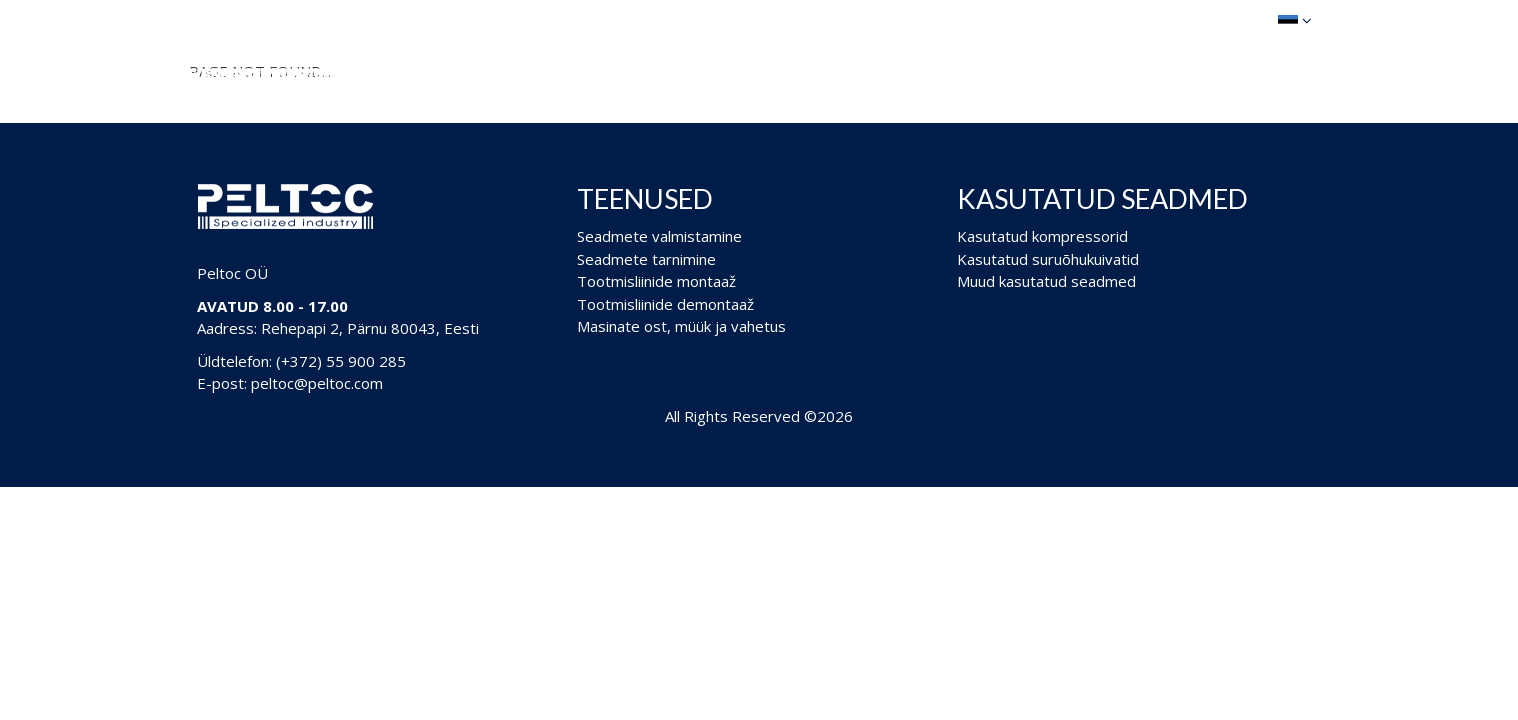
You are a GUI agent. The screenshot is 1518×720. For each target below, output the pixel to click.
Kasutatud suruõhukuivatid (1048, 259)
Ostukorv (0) (1194, 19)
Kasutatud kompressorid (1042, 236)
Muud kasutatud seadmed (1046, 281)
